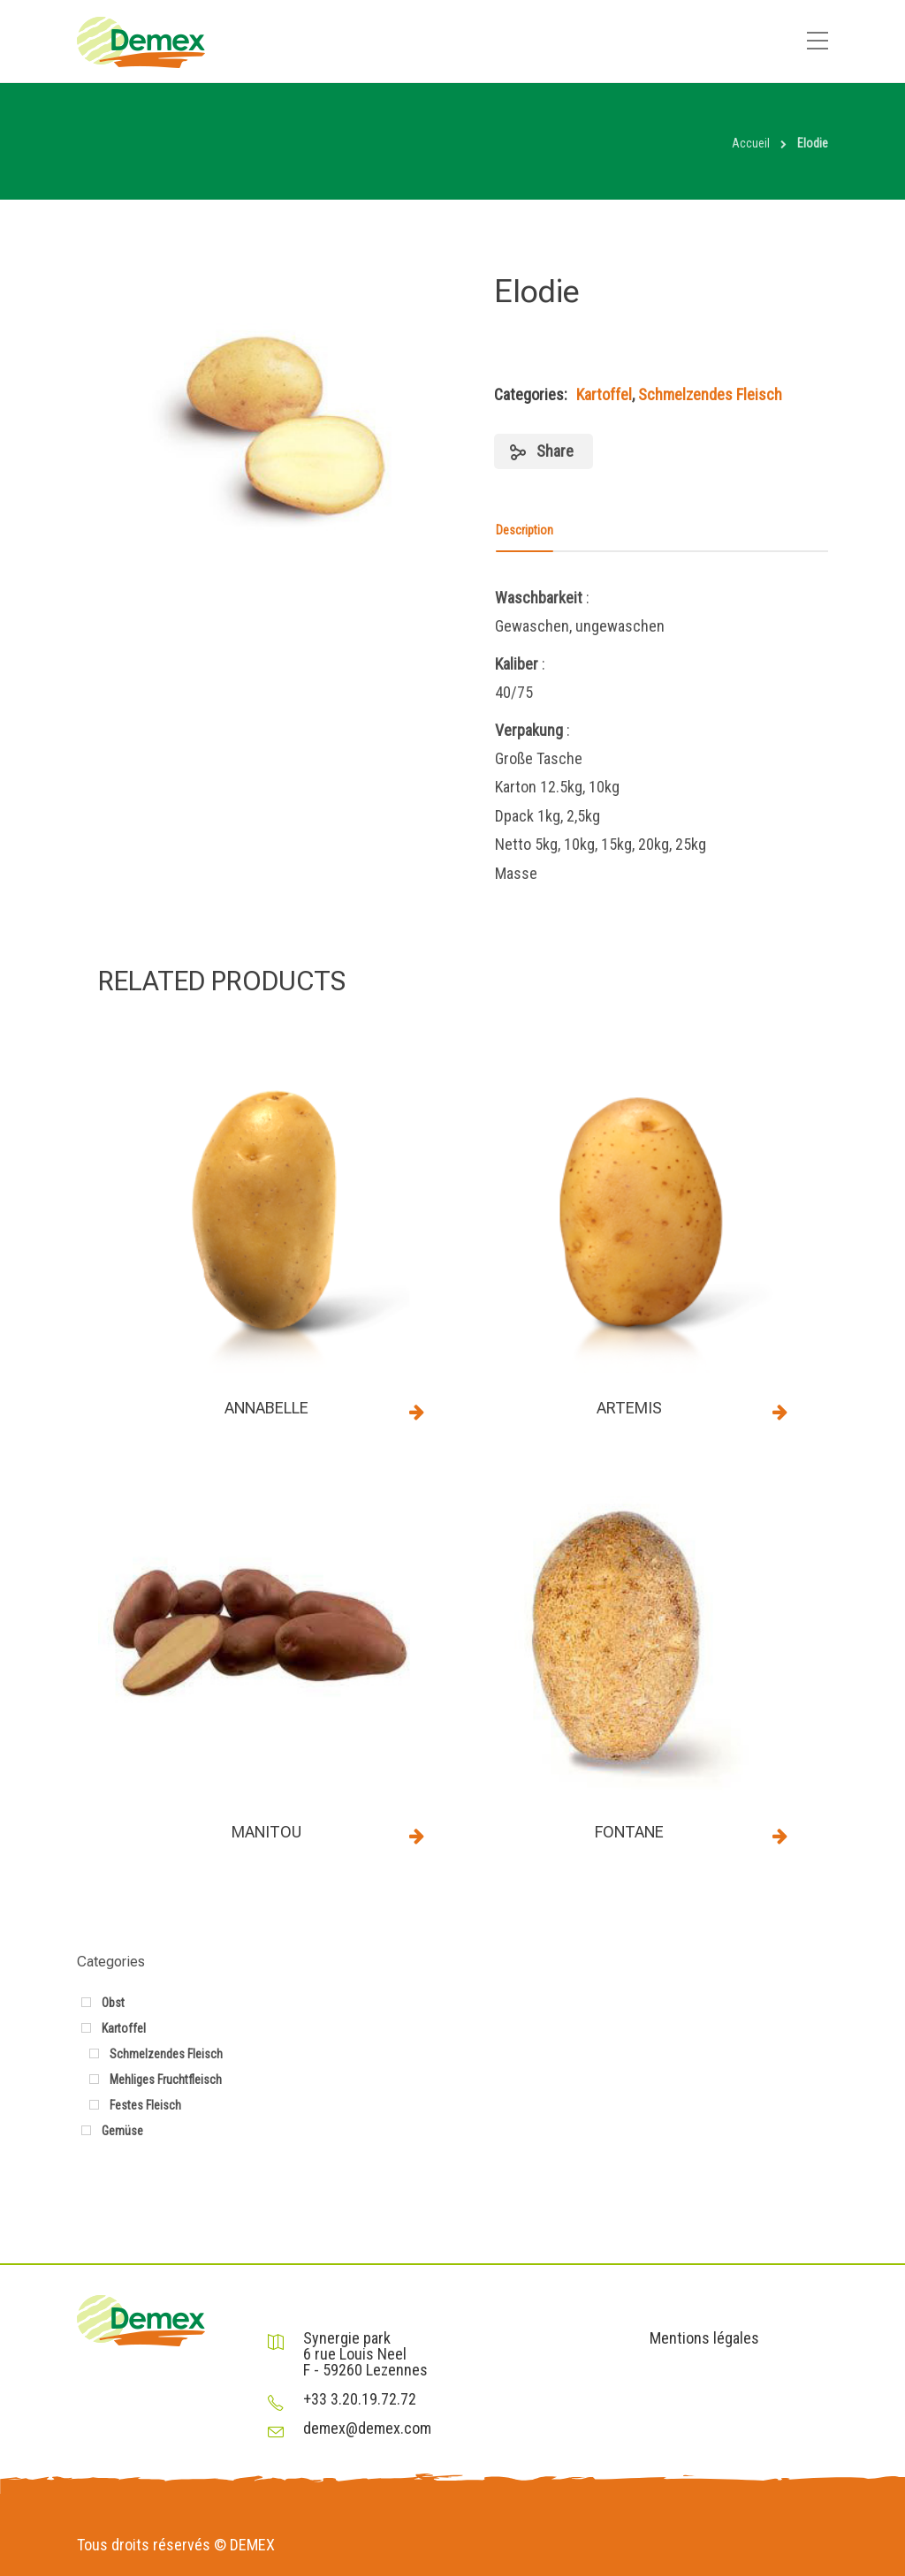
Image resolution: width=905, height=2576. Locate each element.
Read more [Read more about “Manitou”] (417, 1835)
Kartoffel (604, 394)
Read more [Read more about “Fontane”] (780, 1835)
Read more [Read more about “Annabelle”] (417, 1411)
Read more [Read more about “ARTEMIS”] (780, 1411)
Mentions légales (704, 2338)
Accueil (751, 143)
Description (524, 530)
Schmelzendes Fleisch (710, 394)
